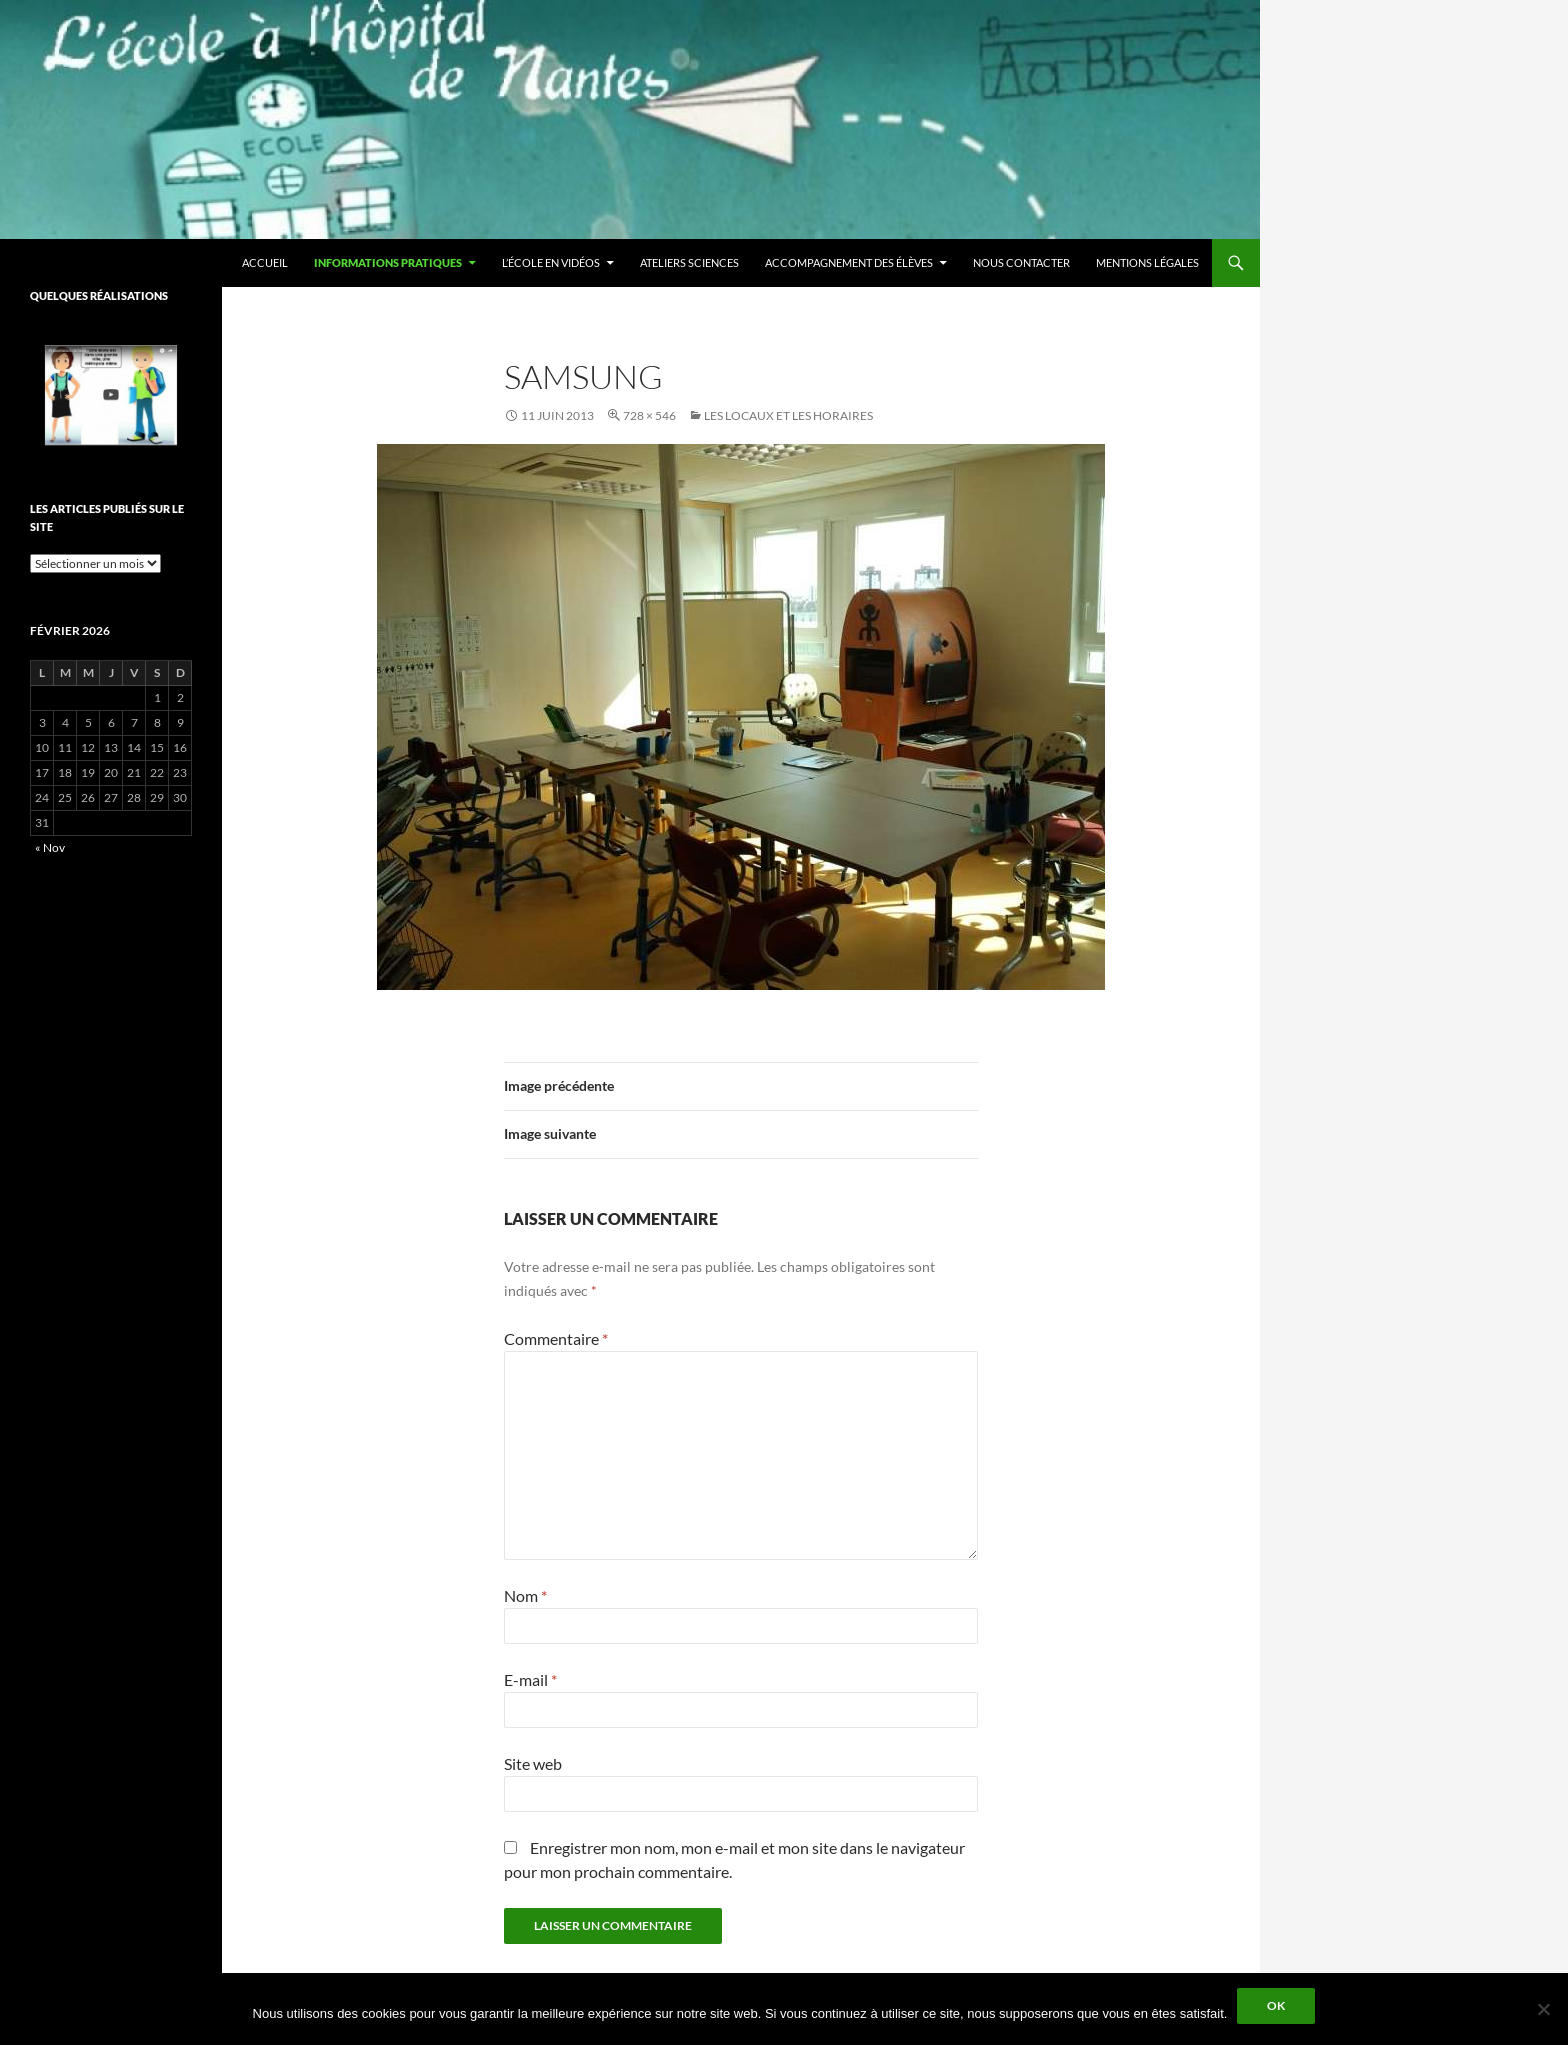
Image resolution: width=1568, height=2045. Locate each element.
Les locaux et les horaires (788, 415)
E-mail (530, 1679)
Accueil (265, 262)
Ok (1276, 2005)
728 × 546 (649, 415)
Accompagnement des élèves (849, 262)
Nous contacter (1021, 262)
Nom (525, 1595)
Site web (533, 1763)
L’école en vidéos (551, 262)
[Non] (1543, 2009)
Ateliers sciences (689, 262)
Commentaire (556, 1338)
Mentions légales (1147, 262)
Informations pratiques (388, 262)
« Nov (50, 847)
